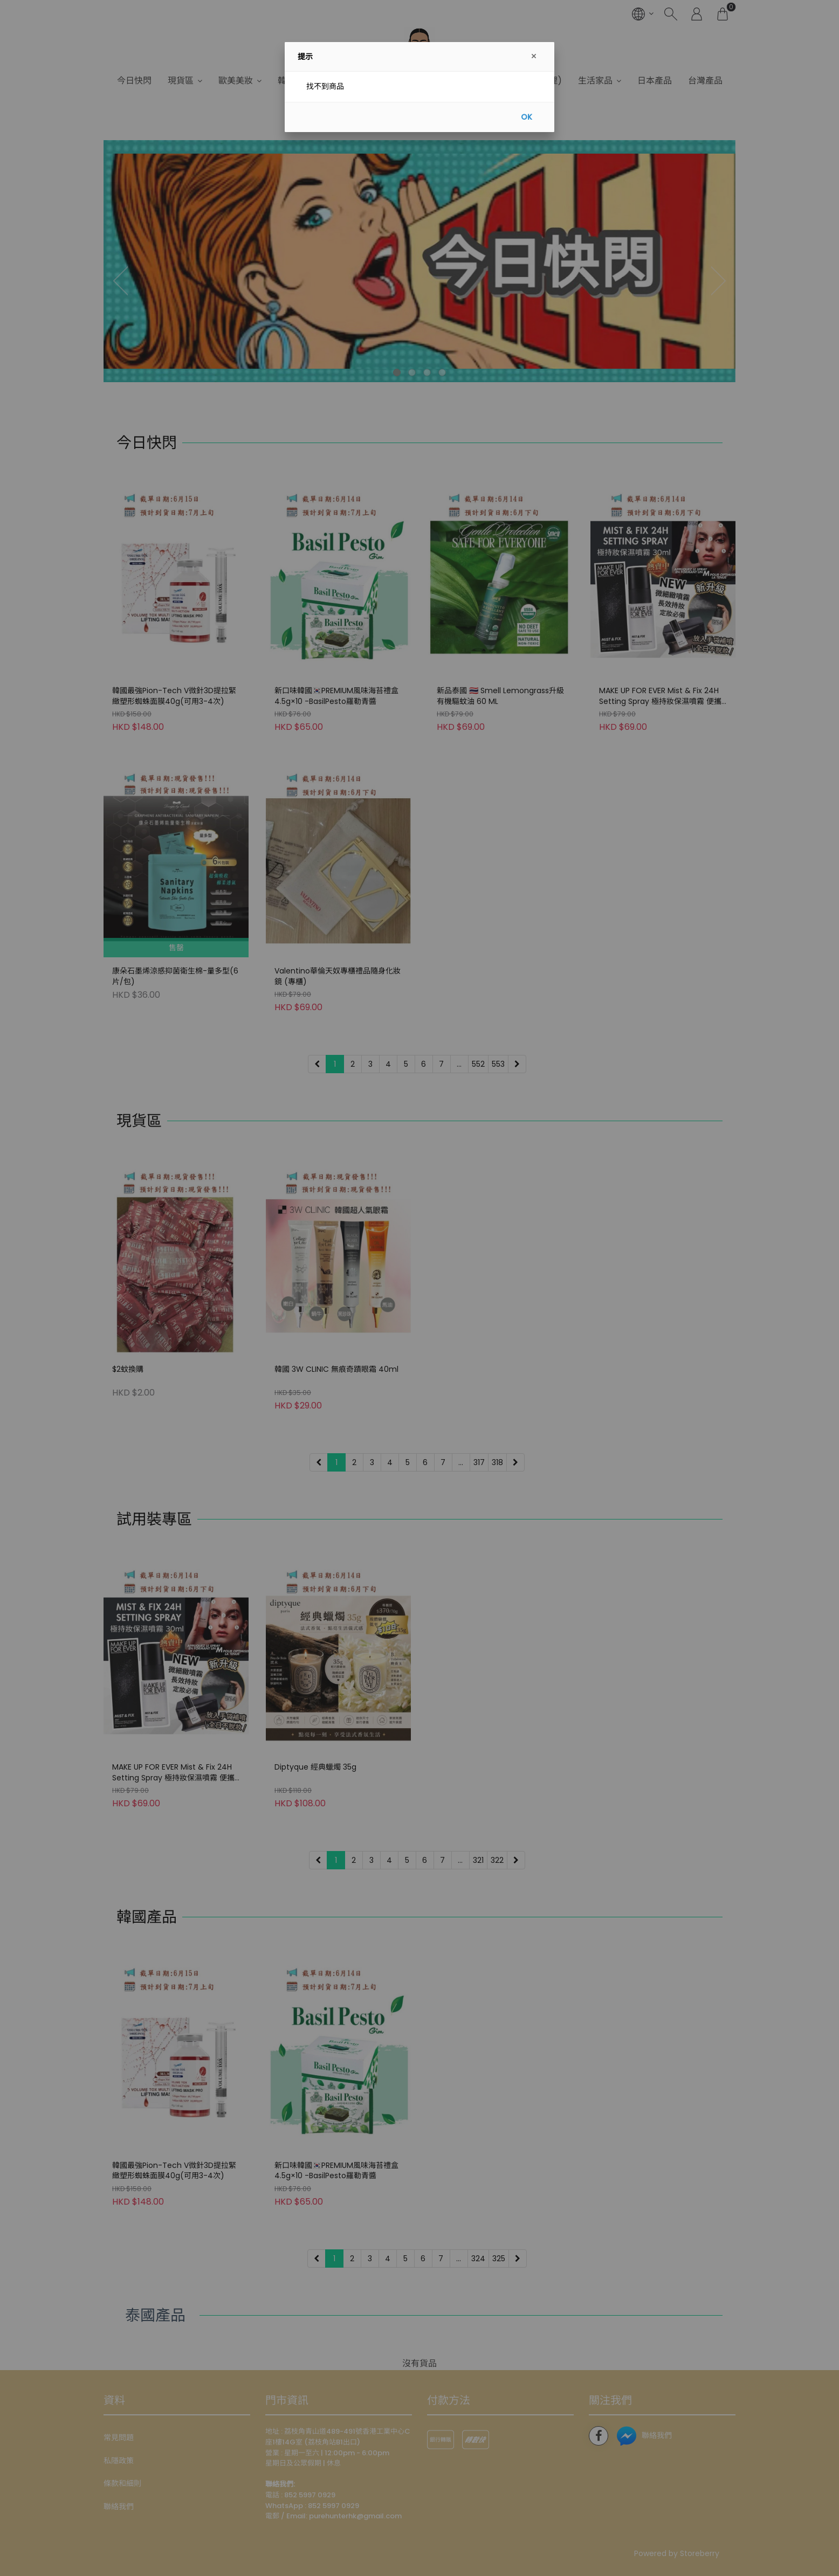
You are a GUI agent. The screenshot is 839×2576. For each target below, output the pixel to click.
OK (526, 117)
